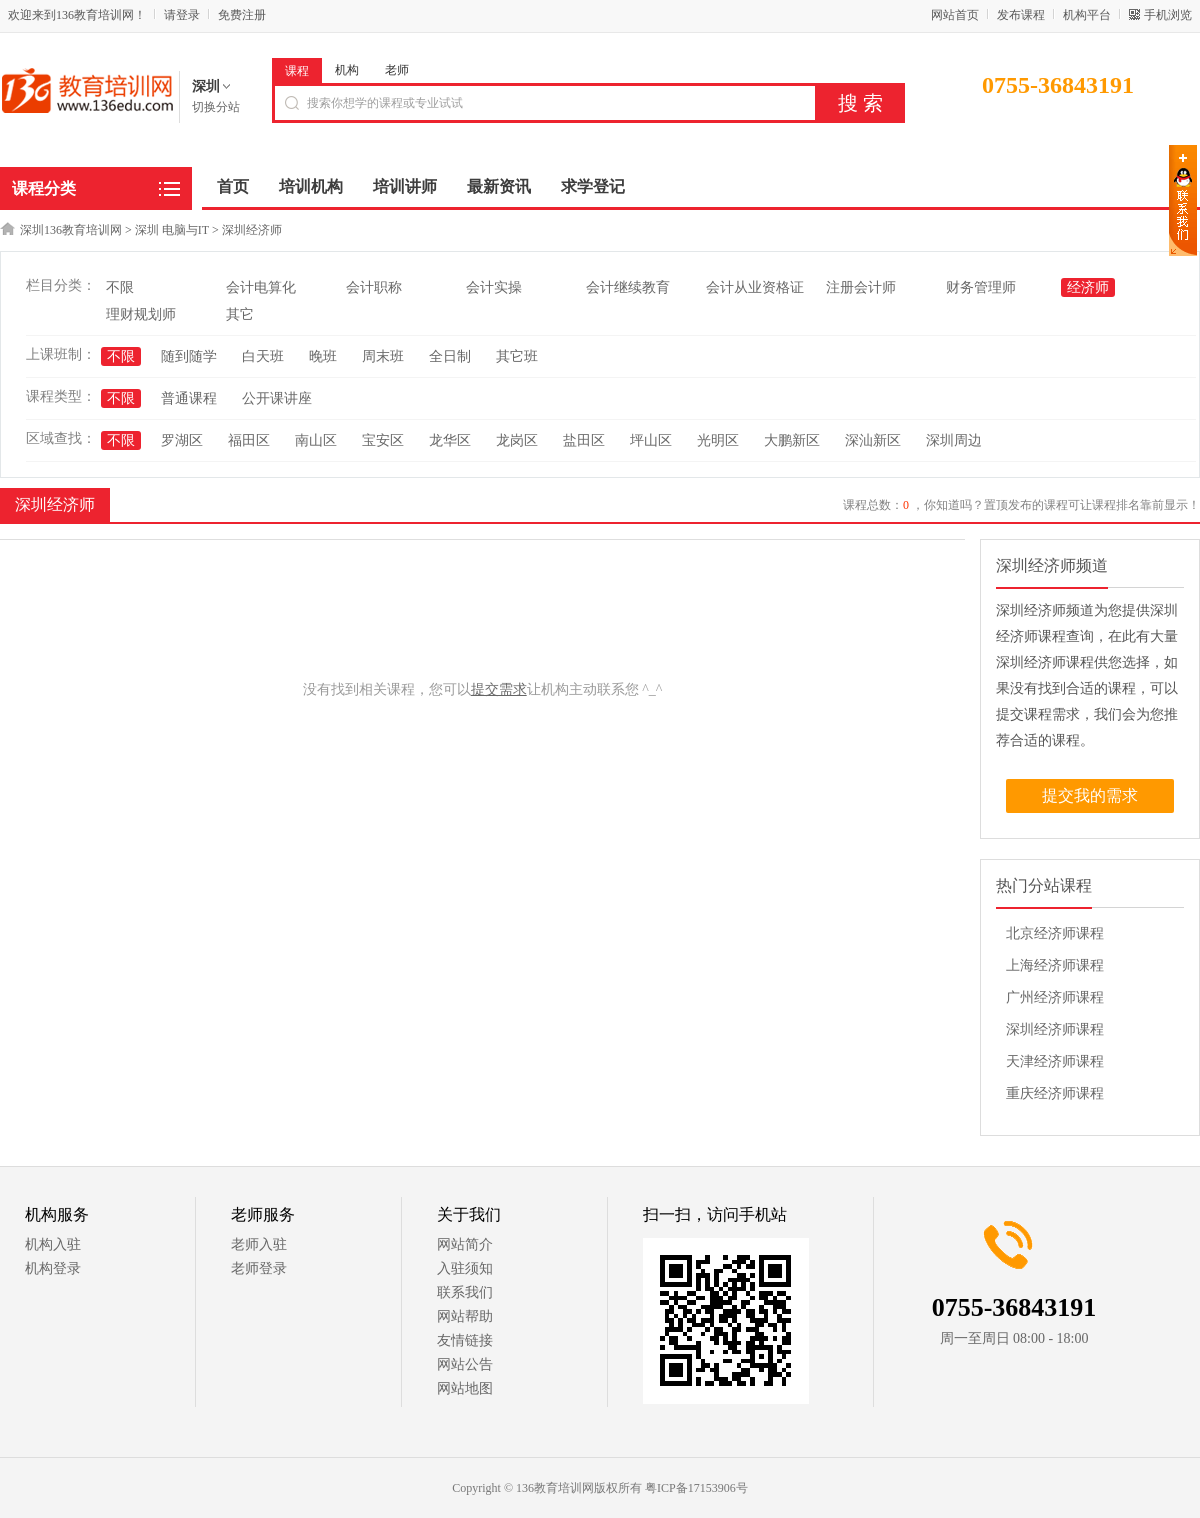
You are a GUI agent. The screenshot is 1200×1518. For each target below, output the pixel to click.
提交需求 (499, 689)
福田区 (249, 440)
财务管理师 (981, 287)
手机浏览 (1168, 15)
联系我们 (465, 1292)
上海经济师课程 (1055, 965)
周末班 (383, 356)
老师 (397, 70)
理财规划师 (141, 314)
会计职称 (374, 287)
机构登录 (53, 1268)
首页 (233, 186)
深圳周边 (954, 440)
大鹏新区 (792, 440)
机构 (347, 70)
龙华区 (450, 440)
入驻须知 (465, 1268)
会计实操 (494, 287)
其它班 (517, 356)
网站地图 (465, 1388)
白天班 (263, 356)
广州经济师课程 (1055, 997)
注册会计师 (861, 287)
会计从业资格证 (755, 287)
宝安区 (383, 440)
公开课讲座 (277, 398)
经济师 (1088, 287)
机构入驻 (53, 1244)
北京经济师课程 (1055, 933)
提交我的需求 (1090, 795)
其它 (240, 314)
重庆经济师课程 (1055, 1093)
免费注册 (242, 15)
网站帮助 (465, 1316)
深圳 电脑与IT (172, 230)
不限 (120, 287)
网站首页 (955, 15)
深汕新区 (873, 440)
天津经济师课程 (1055, 1061)
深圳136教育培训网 (71, 230)
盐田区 (584, 440)
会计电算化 (261, 287)
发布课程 (1021, 15)
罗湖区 (182, 440)
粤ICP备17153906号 (696, 1488)
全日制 (450, 356)
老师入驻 (259, 1244)
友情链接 (465, 1340)
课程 (297, 71)
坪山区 (651, 440)
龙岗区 (517, 440)
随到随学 (189, 356)
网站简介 (465, 1244)
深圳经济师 (252, 230)
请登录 (182, 15)
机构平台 (1087, 15)
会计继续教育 (628, 287)
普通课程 (189, 398)
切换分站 (216, 107)
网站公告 (465, 1364)
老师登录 (259, 1268)
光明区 (718, 440)
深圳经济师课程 (1055, 1029)
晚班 (323, 356)
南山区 (316, 440)
